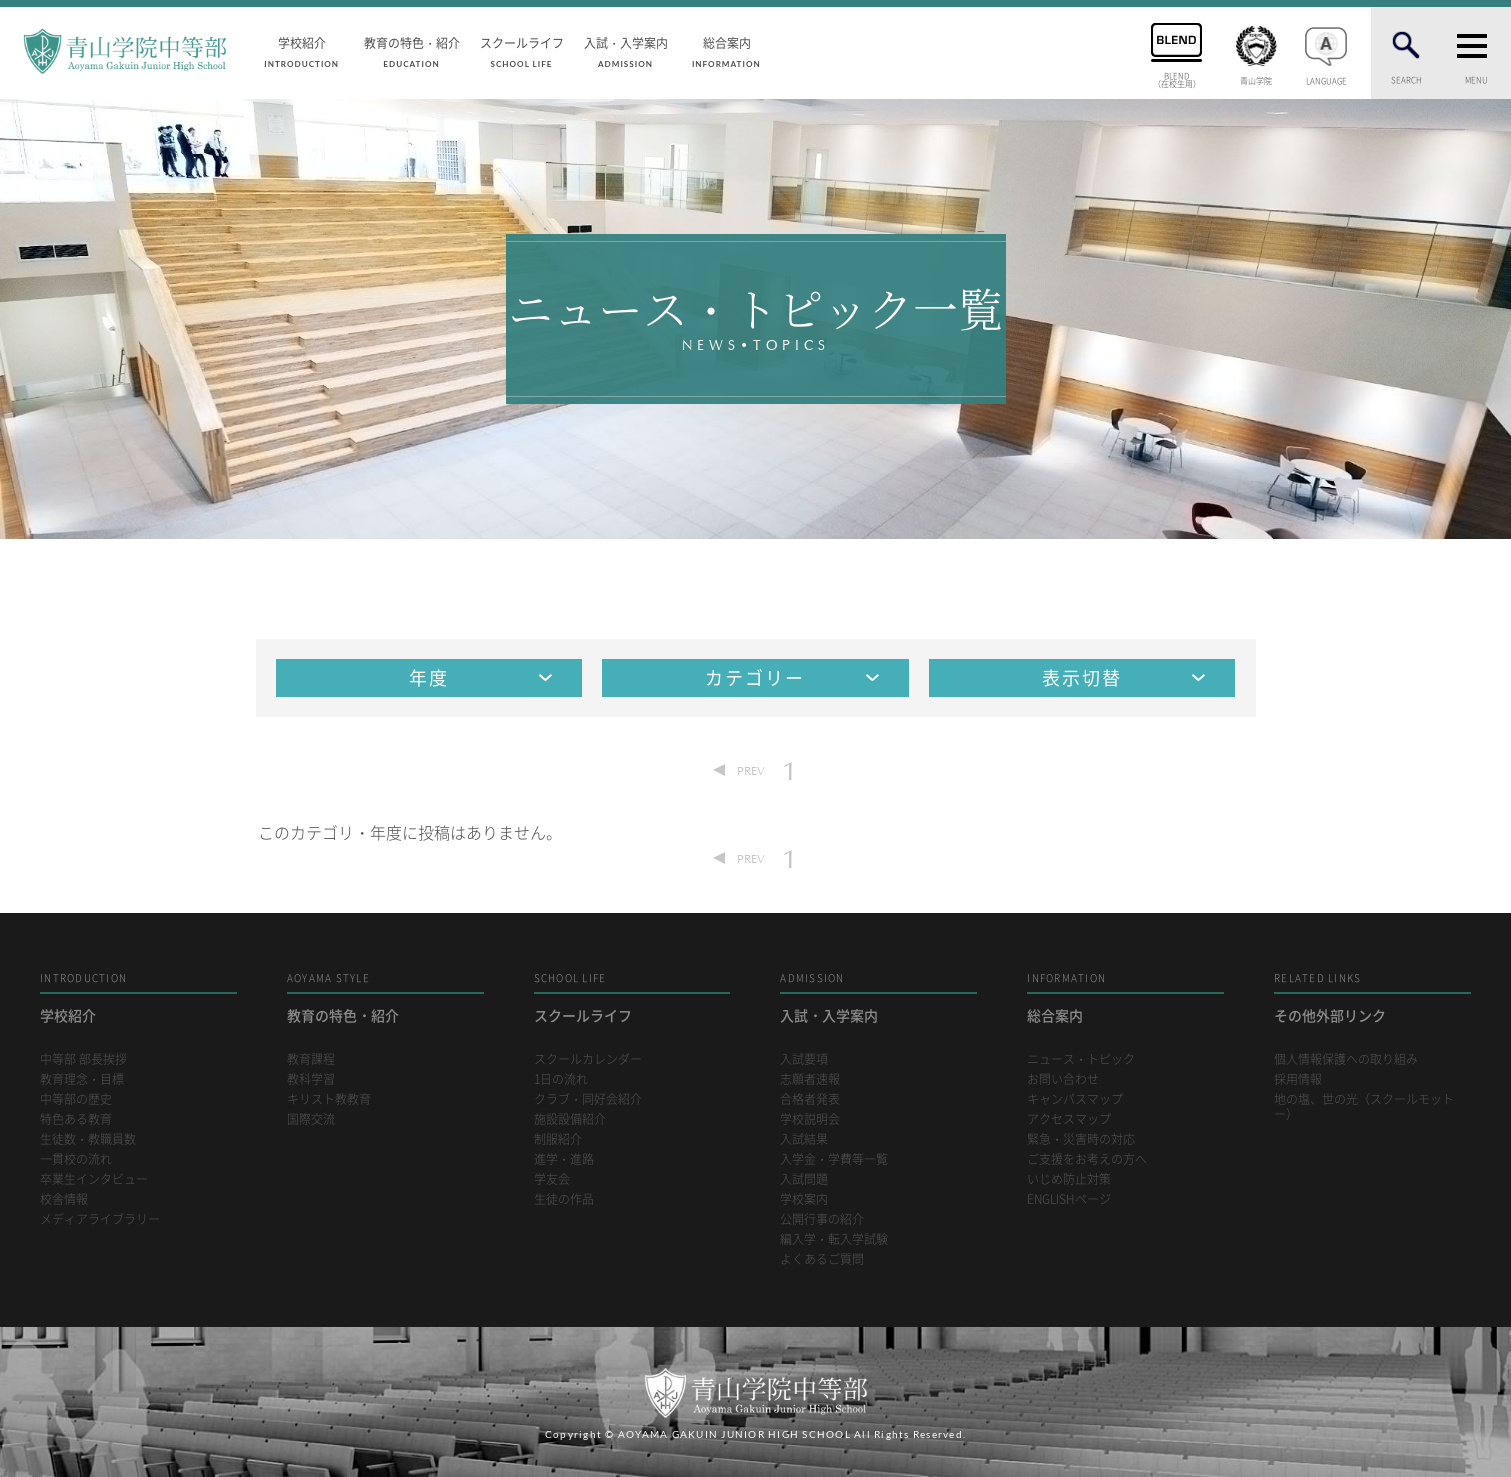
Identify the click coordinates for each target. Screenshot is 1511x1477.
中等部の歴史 (76, 1099)
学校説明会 (810, 1119)
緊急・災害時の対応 (1081, 1139)
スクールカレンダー (588, 1059)
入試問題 (804, 1179)
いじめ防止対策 (1069, 1179)
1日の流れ (561, 1079)
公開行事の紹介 (822, 1219)
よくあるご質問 (822, 1259)
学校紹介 (302, 51)
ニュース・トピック (1081, 1059)
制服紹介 (558, 1139)
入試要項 (804, 1059)
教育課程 (311, 1059)
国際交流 (311, 1119)
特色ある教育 (76, 1119)
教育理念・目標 (82, 1079)
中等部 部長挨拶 (83, 1059)
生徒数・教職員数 (88, 1139)
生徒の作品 (564, 1199)
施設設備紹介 (570, 1119)
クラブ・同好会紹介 (588, 1099)
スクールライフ (522, 51)
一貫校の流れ (76, 1159)
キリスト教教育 (329, 1099)
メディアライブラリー (100, 1219)
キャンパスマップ (1075, 1099)
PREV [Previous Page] (750, 770)
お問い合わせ (1063, 1079)
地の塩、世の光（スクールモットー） (1364, 1107)
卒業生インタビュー (94, 1179)
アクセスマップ (1069, 1119)
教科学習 (311, 1079)
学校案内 (804, 1199)
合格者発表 (810, 1099)
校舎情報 (64, 1199)
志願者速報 (810, 1079)
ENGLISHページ (1069, 1199)
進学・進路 (564, 1159)
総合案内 (727, 51)
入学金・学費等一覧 (834, 1159)
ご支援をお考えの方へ (1087, 1159)
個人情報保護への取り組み (1346, 1059)
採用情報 (1298, 1079)
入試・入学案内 (626, 51)
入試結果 (804, 1139)
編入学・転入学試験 (834, 1239)
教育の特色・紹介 (412, 51)
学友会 (552, 1179)
